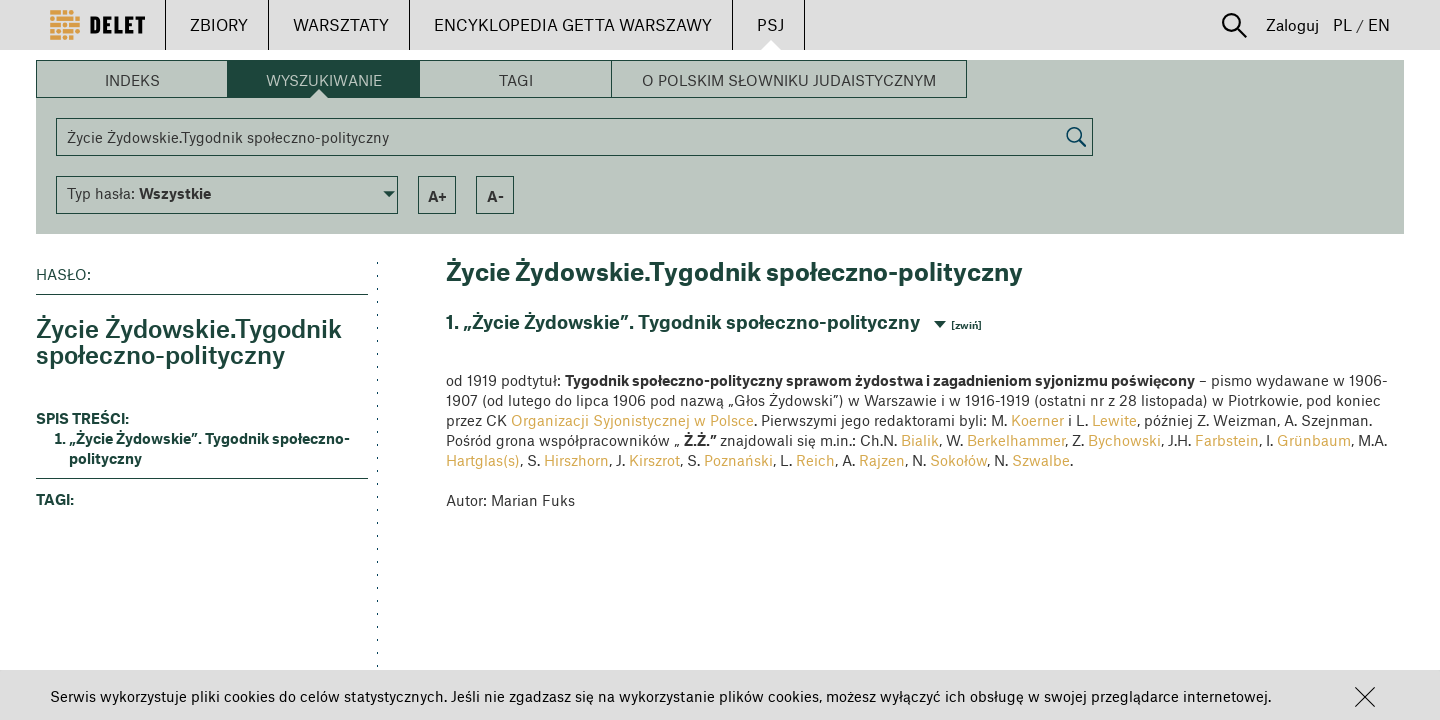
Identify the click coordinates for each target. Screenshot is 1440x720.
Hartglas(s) (483, 460)
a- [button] (495, 196)
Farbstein (1227, 440)
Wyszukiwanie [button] (324, 80)
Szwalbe (1041, 460)
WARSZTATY (341, 24)
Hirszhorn (576, 460)
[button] (1365, 697)
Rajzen (882, 460)
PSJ (770, 24)
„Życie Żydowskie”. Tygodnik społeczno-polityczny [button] (209, 448)
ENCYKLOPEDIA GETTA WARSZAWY (573, 24)
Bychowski (1124, 440)
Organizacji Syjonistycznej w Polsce (632, 420)
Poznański (738, 460)
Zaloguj (1292, 24)
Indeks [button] (132, 80)
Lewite (1114, 420)
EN (1379, 24)
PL (1342, 24)
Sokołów (958, 460)
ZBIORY (219, 24)
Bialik (920, 440)
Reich (815, 460)
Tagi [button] (516, 80)
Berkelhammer (1016, 440)
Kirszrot (654, 460)
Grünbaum (1314, 440)
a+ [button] (437, 196)
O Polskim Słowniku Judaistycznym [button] (789, 80)
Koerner (1037, 420)
